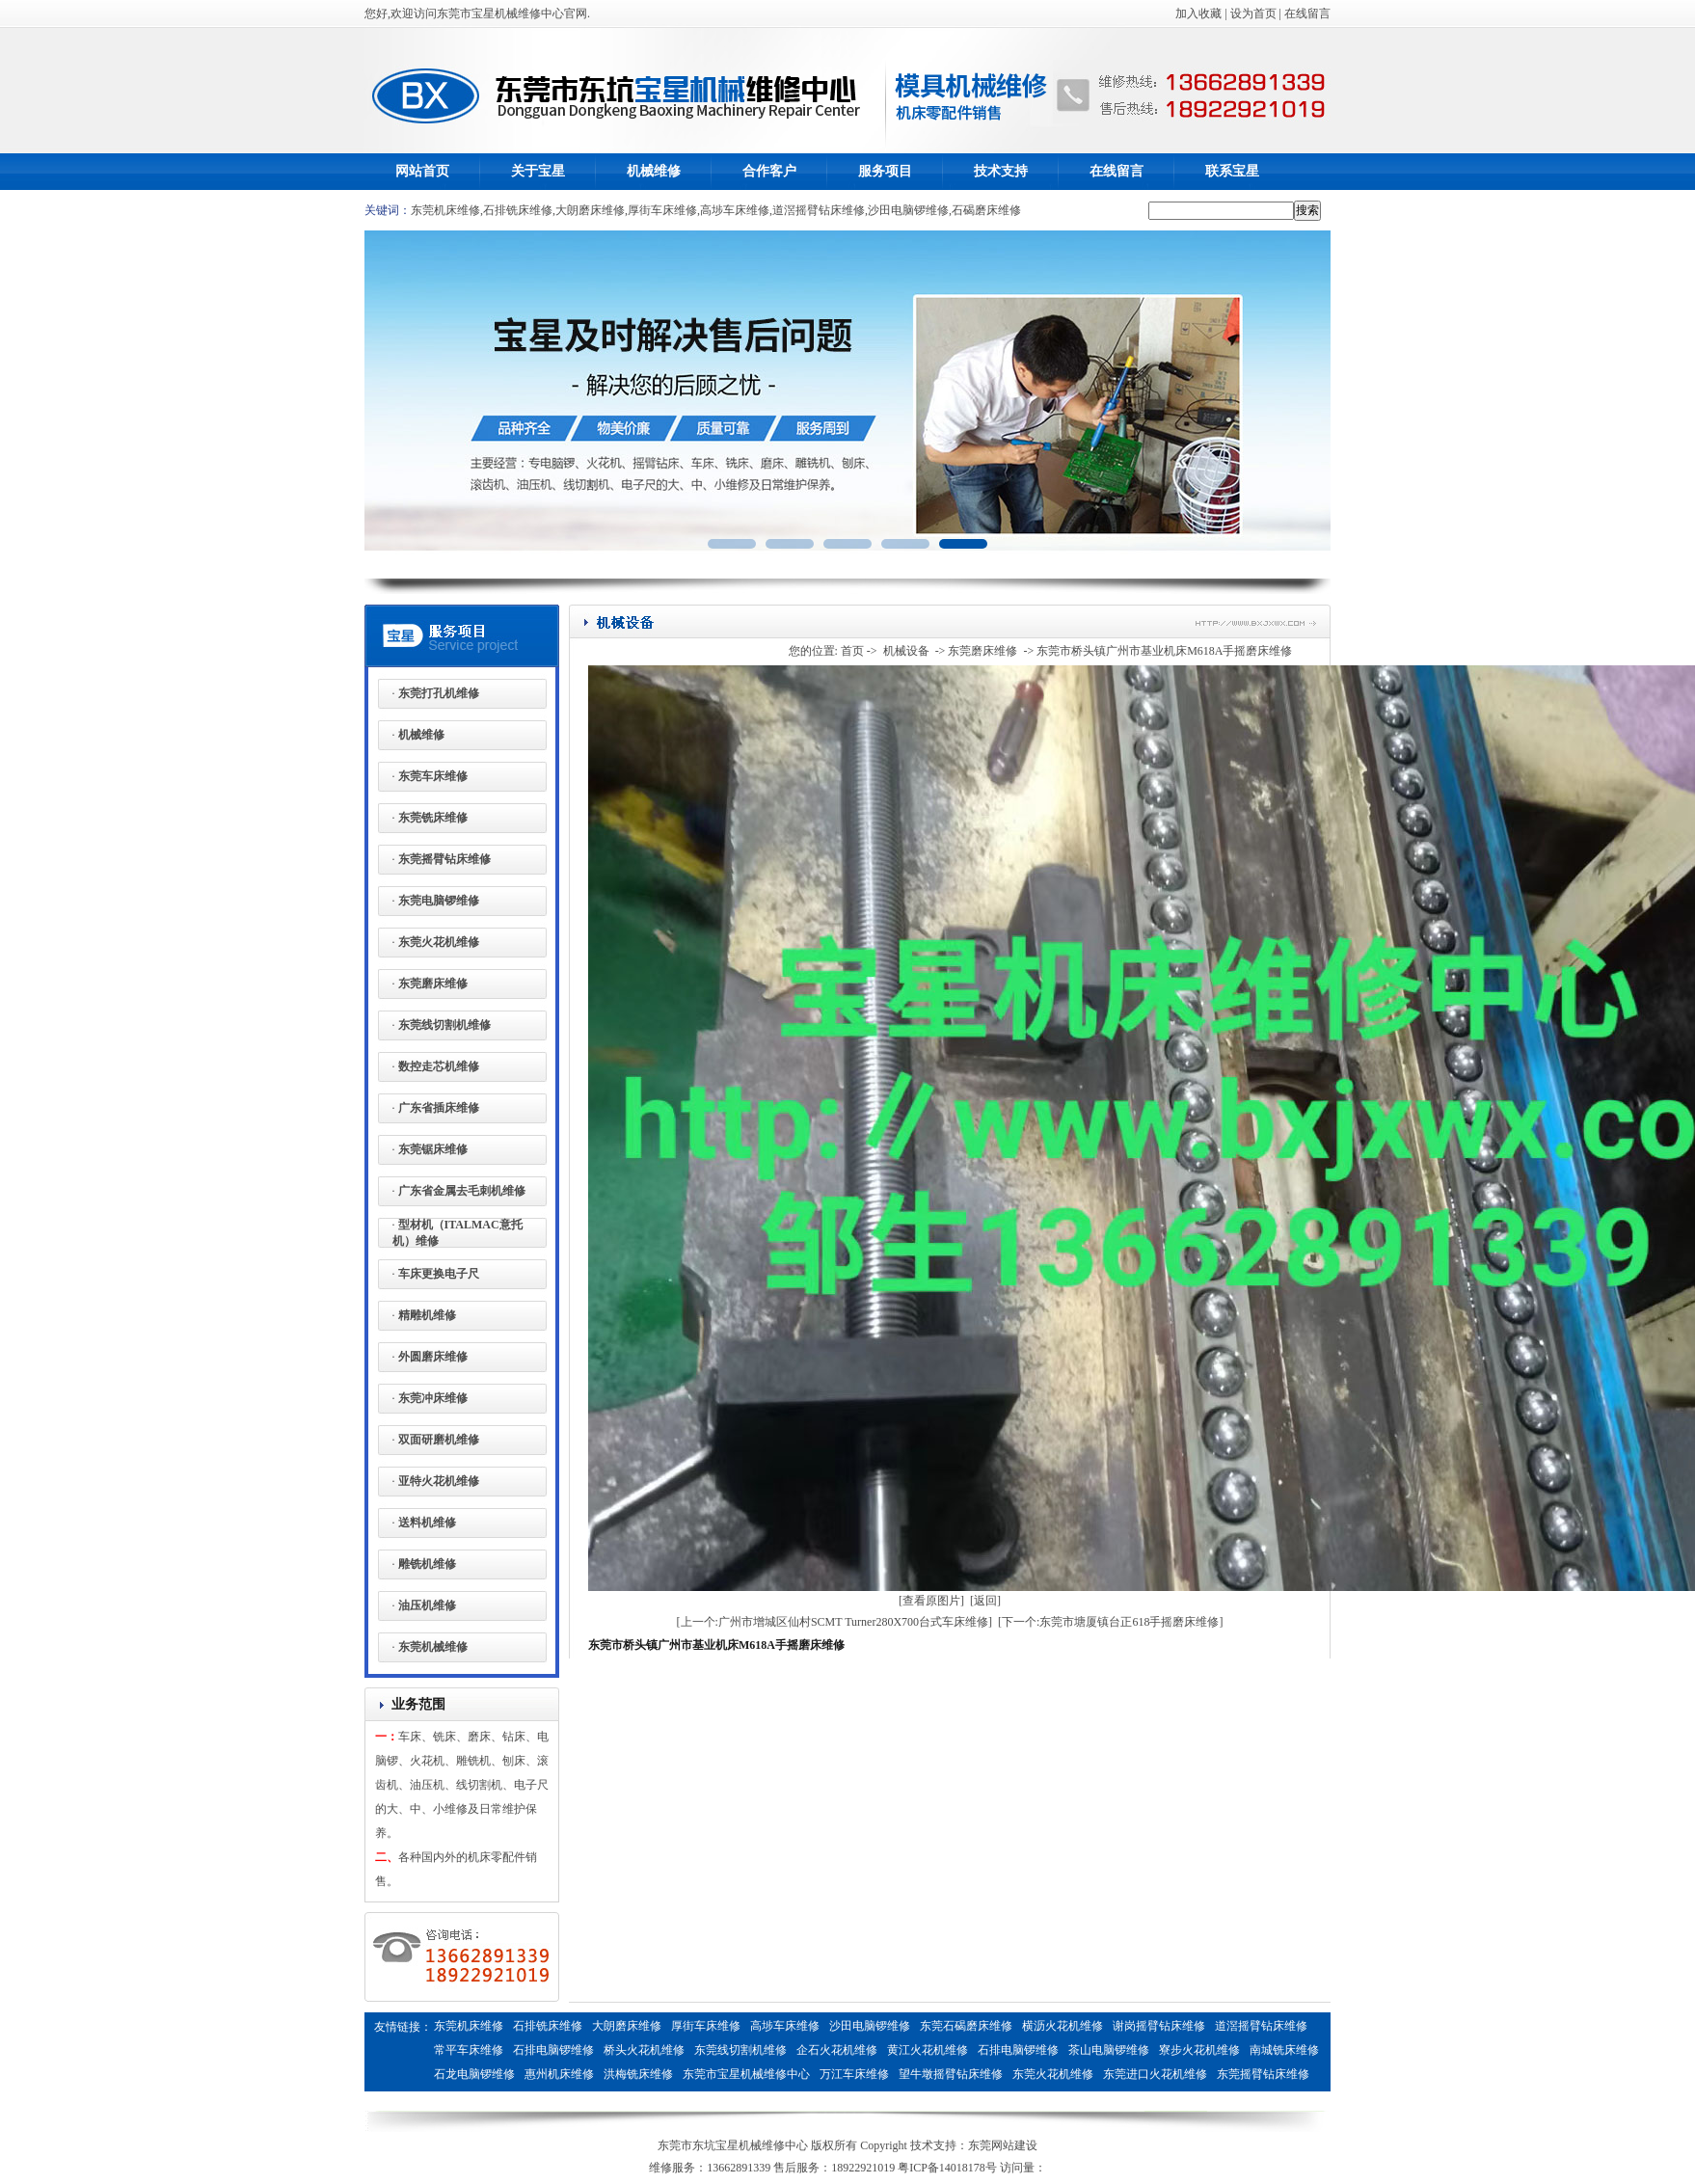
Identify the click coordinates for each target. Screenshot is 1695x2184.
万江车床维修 (854, 2074)
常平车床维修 (468, 2050)
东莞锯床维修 (433, 1149)
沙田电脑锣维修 (908, 210)
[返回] (985, 1600)
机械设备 (906, 651)
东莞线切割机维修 (444, 1025)
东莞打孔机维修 (438, 693)
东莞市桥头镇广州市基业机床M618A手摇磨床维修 (1164, 651)
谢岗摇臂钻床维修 (1159, 2026)
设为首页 (1253, 13)
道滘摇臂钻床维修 (818, 210)
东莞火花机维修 (438, 942)
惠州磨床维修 (559, 2098)
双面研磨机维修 (438, 1439)
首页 (852, 651)
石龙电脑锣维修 (474, 2074)
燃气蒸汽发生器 (1050, 2098)
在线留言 (1307, 13)
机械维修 (654, 171)
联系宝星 (1232, 171)
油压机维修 (427, 1605)
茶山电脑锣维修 (1108, 2050)
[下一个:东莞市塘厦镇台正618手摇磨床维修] (1110, 1622)
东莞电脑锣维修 (438, 900)
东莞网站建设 (1002, 2145)
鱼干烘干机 (972, 2098)
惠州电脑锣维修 (644, 2098)
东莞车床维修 (433, 776)
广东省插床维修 (438, 1108)
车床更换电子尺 (438, 1274)
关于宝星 (538, 171)
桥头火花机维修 (644, 2050)
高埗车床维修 (734, 210)
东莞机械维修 (433, 1647)
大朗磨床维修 (590, 210)
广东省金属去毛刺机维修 (461, 1191)
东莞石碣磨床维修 (966, 2026)
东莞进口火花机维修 (1155, 2074)
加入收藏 (1198, 13)
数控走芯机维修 (438, 1066)
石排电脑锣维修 (553, 2050)
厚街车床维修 (662, 210)
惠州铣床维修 (729, 2098)
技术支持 (1001, 171)
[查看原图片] (931, 1600)
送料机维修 (427, 1522)
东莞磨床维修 (433, 983)
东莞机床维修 (445, 210)
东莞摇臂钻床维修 (444, 859)
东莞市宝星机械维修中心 (746, 2074)
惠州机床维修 (559, 2074)
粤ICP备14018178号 (947, 2167)
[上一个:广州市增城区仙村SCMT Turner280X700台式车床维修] (834, 1622)
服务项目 (885, 171)
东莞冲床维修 (433, 1398)
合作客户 (769, 171)
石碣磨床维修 (986, 210)
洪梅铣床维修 (638, 2074)
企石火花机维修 (836, 2050)
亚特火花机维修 (438, 1481)
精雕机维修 (427, 1315)
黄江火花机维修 (927, 2050)
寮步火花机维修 (1199, 2050)
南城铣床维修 (1284, 2050)
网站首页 (422, 171)
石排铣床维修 (517, 210)
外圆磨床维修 (433, 1356)
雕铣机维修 (427, 1564)
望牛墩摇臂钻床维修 (951, 2074)
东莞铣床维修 (433, 817)
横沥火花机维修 (1062, 2026)
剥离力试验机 (898, 2098)
